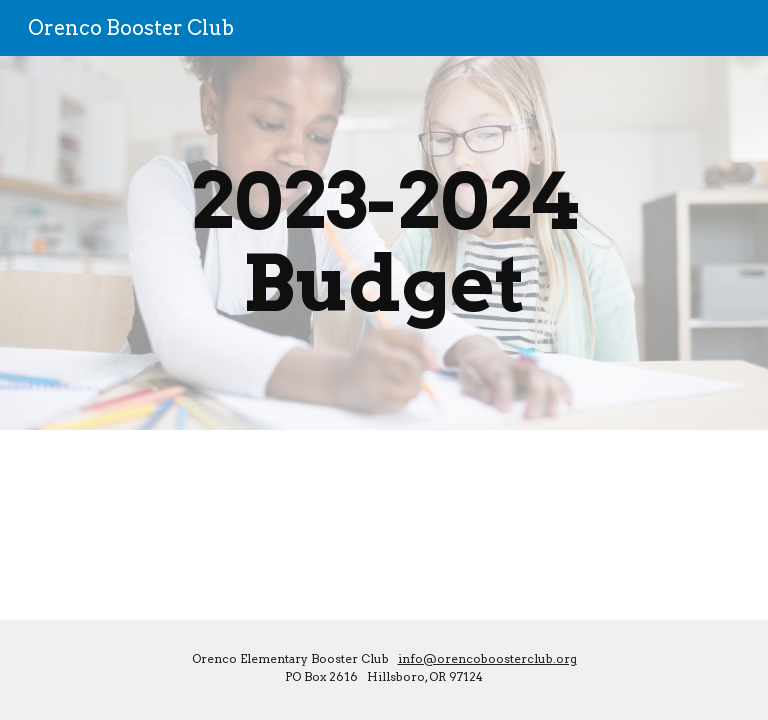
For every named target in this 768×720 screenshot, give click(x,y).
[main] (383, 243)
